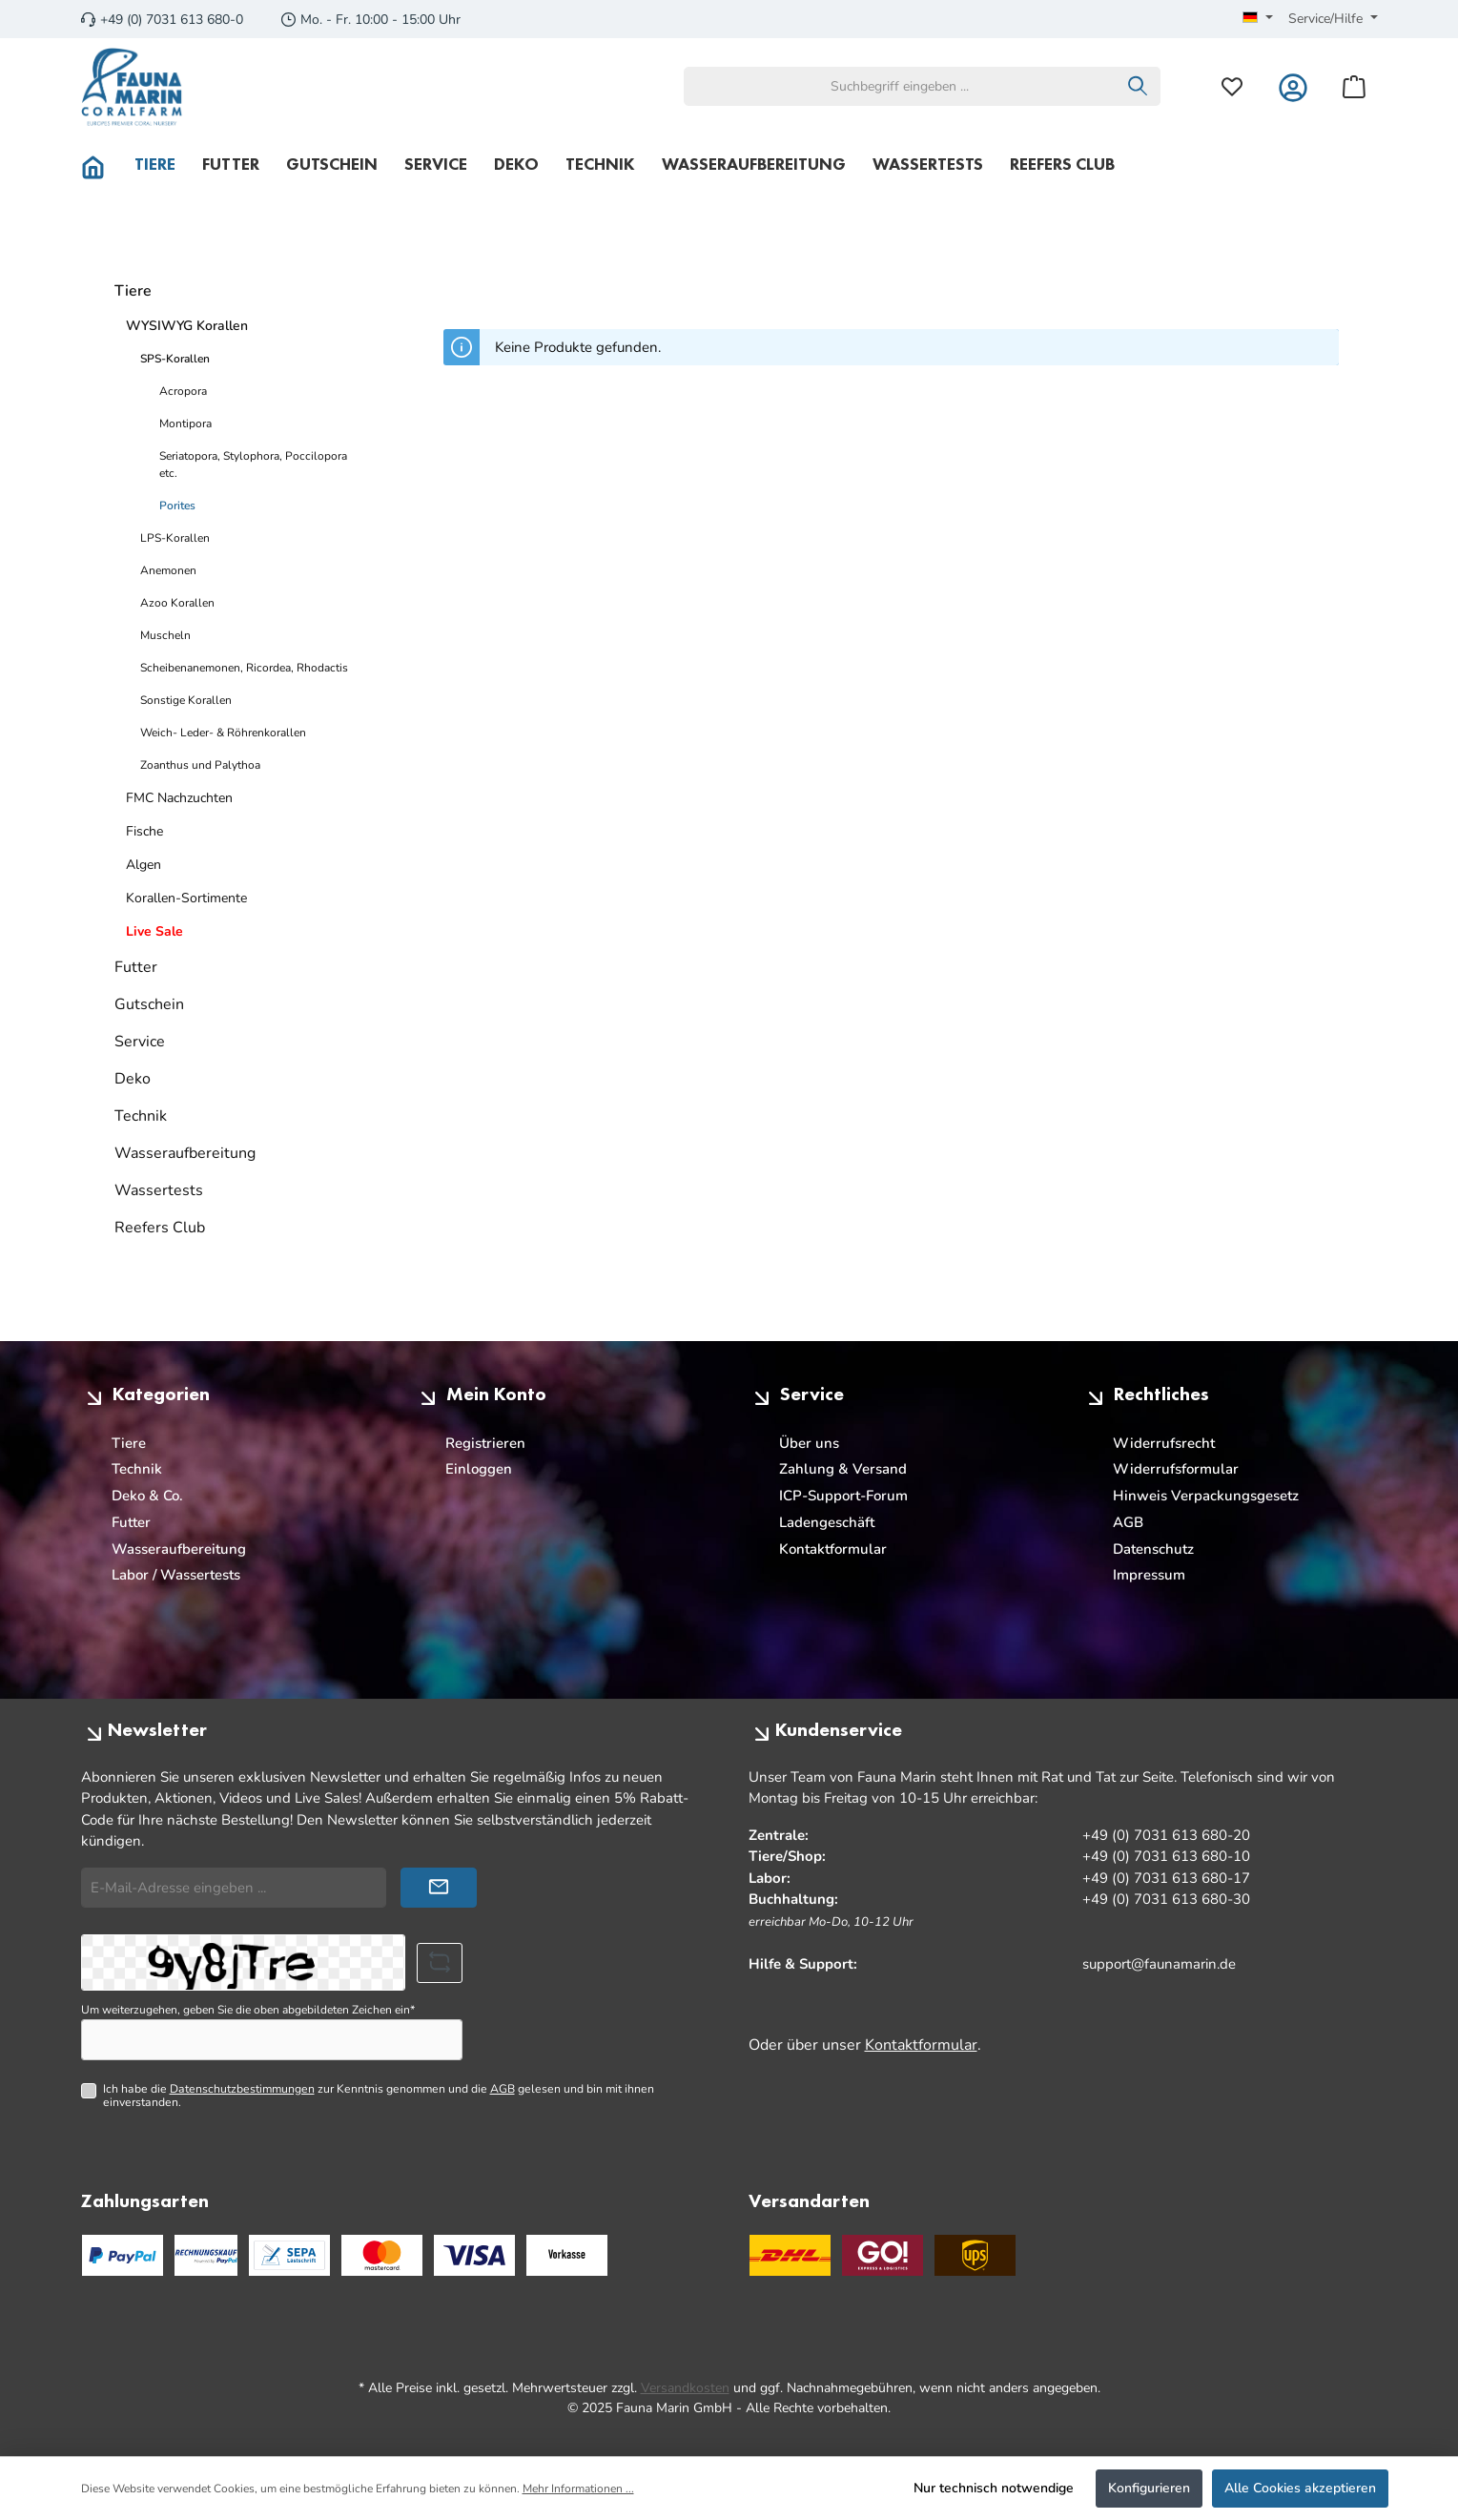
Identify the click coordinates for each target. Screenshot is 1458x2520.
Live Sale (154, 931)
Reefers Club (159, 1227)
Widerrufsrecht (1164, 1443)
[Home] (101, 164)
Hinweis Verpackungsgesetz (1206, 1495)
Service (139, 1041)
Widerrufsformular (1176, 1468)
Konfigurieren (1149, 2488)
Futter (135, 967)
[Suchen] (1138, 86)
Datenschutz (1153, 1549)
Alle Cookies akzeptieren (1300, 2488)
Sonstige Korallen (186, 700)
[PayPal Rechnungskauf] (206, 2255)
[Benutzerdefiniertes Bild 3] (566, 2255)
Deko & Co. (147, 1495)
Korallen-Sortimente (186, 898)
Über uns (809, 1443)
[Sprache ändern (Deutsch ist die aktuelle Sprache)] (1257, 19)
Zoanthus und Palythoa (200, 765)
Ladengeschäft (826, 1522)
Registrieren (485, 1443)
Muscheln (165, 635)
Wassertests (158, 1190)
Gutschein (149, 1004)
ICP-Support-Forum (843, 1495)
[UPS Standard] (975, 2255)
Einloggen (478, 1468)
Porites (177, 505)
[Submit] (438, 1888)
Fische (144, 831)
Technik (140, 1115)
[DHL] (790, 2255)
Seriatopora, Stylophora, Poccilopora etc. (253, 464)
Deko (132, 1078)
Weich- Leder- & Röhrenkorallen (223, 732)
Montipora (185, 423)
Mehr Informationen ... (578, 2488)
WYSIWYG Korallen (187, 326)
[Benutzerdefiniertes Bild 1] (381, 2255)
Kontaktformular (833, 1549)
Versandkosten (685, 2388)
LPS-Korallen (175, 538)
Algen (143, 865)
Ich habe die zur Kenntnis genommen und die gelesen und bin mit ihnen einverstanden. (378, 2096)
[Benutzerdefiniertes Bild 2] (474, 2255)
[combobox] (900, 86)
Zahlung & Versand (843, 1468)
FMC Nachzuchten (179, 798)
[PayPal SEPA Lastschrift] (289, 2255)
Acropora (183, 391)
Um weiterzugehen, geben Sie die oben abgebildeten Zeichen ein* (248, 2009)
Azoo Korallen (177, 602)
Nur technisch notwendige (994, 2488)
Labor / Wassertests (176, 1574)
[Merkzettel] (1232, 86)
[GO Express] (882, 2255)
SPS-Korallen (175, 358)
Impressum (1149, 1574)
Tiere (133, 290)
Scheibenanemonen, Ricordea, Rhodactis (244, 667)
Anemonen (168, 570)
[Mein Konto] (1293, 86)
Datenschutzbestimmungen (242, 2089)
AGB (1128, 1522)
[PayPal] (122, 2255)
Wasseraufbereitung (185, 1153)
